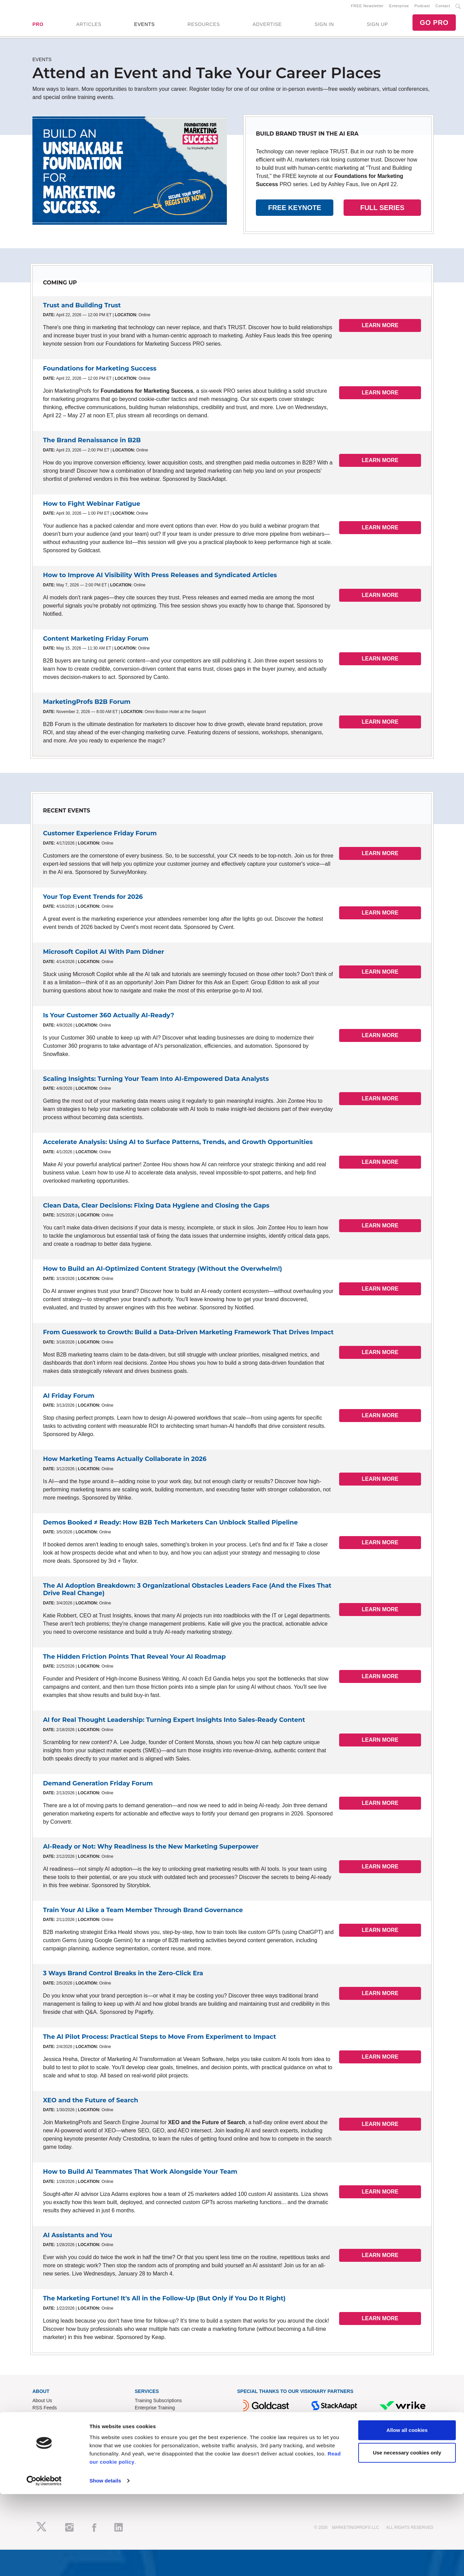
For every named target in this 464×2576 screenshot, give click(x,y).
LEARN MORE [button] (380, 328)
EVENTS (144, 25)
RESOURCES (203, 25)
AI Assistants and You (77, 2237)
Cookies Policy (150, 2485)
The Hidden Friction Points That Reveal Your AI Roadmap (134, 1659)
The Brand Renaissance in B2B (92, 443)
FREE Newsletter (367, 7)
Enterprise (399, 7)
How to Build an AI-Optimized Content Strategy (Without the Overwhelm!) (162, 1271)
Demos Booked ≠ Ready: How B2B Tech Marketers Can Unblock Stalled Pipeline (170, 1525)
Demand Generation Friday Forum (98, 1786)
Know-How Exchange (157, 2456)
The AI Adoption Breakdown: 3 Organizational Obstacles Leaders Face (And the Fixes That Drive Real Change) (187, 1592)
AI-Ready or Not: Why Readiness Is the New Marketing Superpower (151, 1849)
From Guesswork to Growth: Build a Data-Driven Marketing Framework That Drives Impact (188, 1334)
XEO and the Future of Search (90, 2102)
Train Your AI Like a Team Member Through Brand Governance (143, 1912)
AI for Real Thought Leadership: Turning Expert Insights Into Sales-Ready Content (174, 1722)
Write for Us (45, 2463)
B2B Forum (147, 2417)
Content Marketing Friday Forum (95, 641)
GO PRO (434, 24)
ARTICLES (88, 25)
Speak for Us (46, 2471)
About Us (42, 2403)
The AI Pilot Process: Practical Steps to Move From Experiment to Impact (159, 2039)
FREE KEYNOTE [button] (294, 210)
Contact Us (146, 2449)
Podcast (422, 7)
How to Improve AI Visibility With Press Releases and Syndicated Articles (160, 578)
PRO (37, 25)
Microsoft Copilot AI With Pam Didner (103, 954)
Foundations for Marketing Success (100, 371)
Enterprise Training (155, 2410)
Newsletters (44, 2417)
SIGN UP (377, 25)
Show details (105, 2562)
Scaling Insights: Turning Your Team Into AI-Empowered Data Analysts (156, 1081)
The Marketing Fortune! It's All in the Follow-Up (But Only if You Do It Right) (164, 2301)
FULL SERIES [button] (382, 210)
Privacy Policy (149, 2478)
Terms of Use (149, 2471)
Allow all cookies (407, 2512)
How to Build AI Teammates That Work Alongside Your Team (140, 2174)
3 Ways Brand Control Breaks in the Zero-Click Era (123, 1976)
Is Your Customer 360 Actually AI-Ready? (108, 1018)
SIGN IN (324, 25)
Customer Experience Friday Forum (100, 836)
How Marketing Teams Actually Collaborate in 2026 (124, 1461)
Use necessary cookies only (407, 2534)
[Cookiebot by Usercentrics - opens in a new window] (44, 2563)
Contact (442, 7)
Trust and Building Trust (82, 307)
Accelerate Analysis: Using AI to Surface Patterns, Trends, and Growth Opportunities (178, 1144)
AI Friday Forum (69, 1398)
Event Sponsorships (53, 2456)
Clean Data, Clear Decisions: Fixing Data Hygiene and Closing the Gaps (156, 1208)
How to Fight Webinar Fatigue (91, 506)
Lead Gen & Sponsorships (60, 2449)
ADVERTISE (266, 25)
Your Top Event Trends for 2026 (93, 899)
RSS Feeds (44, 2410)
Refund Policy (149, 2463)
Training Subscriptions (158, 2403)
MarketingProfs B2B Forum (86, 704)
